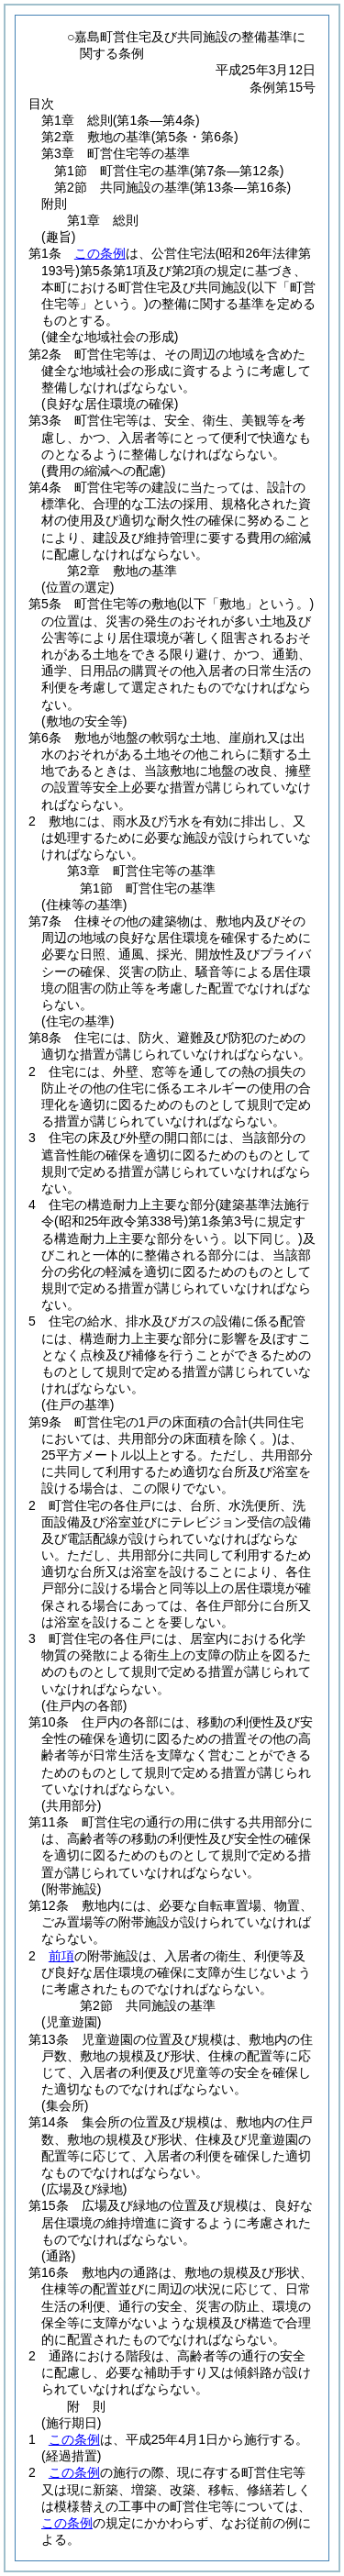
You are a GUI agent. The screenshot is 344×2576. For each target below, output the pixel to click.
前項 (61, 1956)
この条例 (100, 253)
